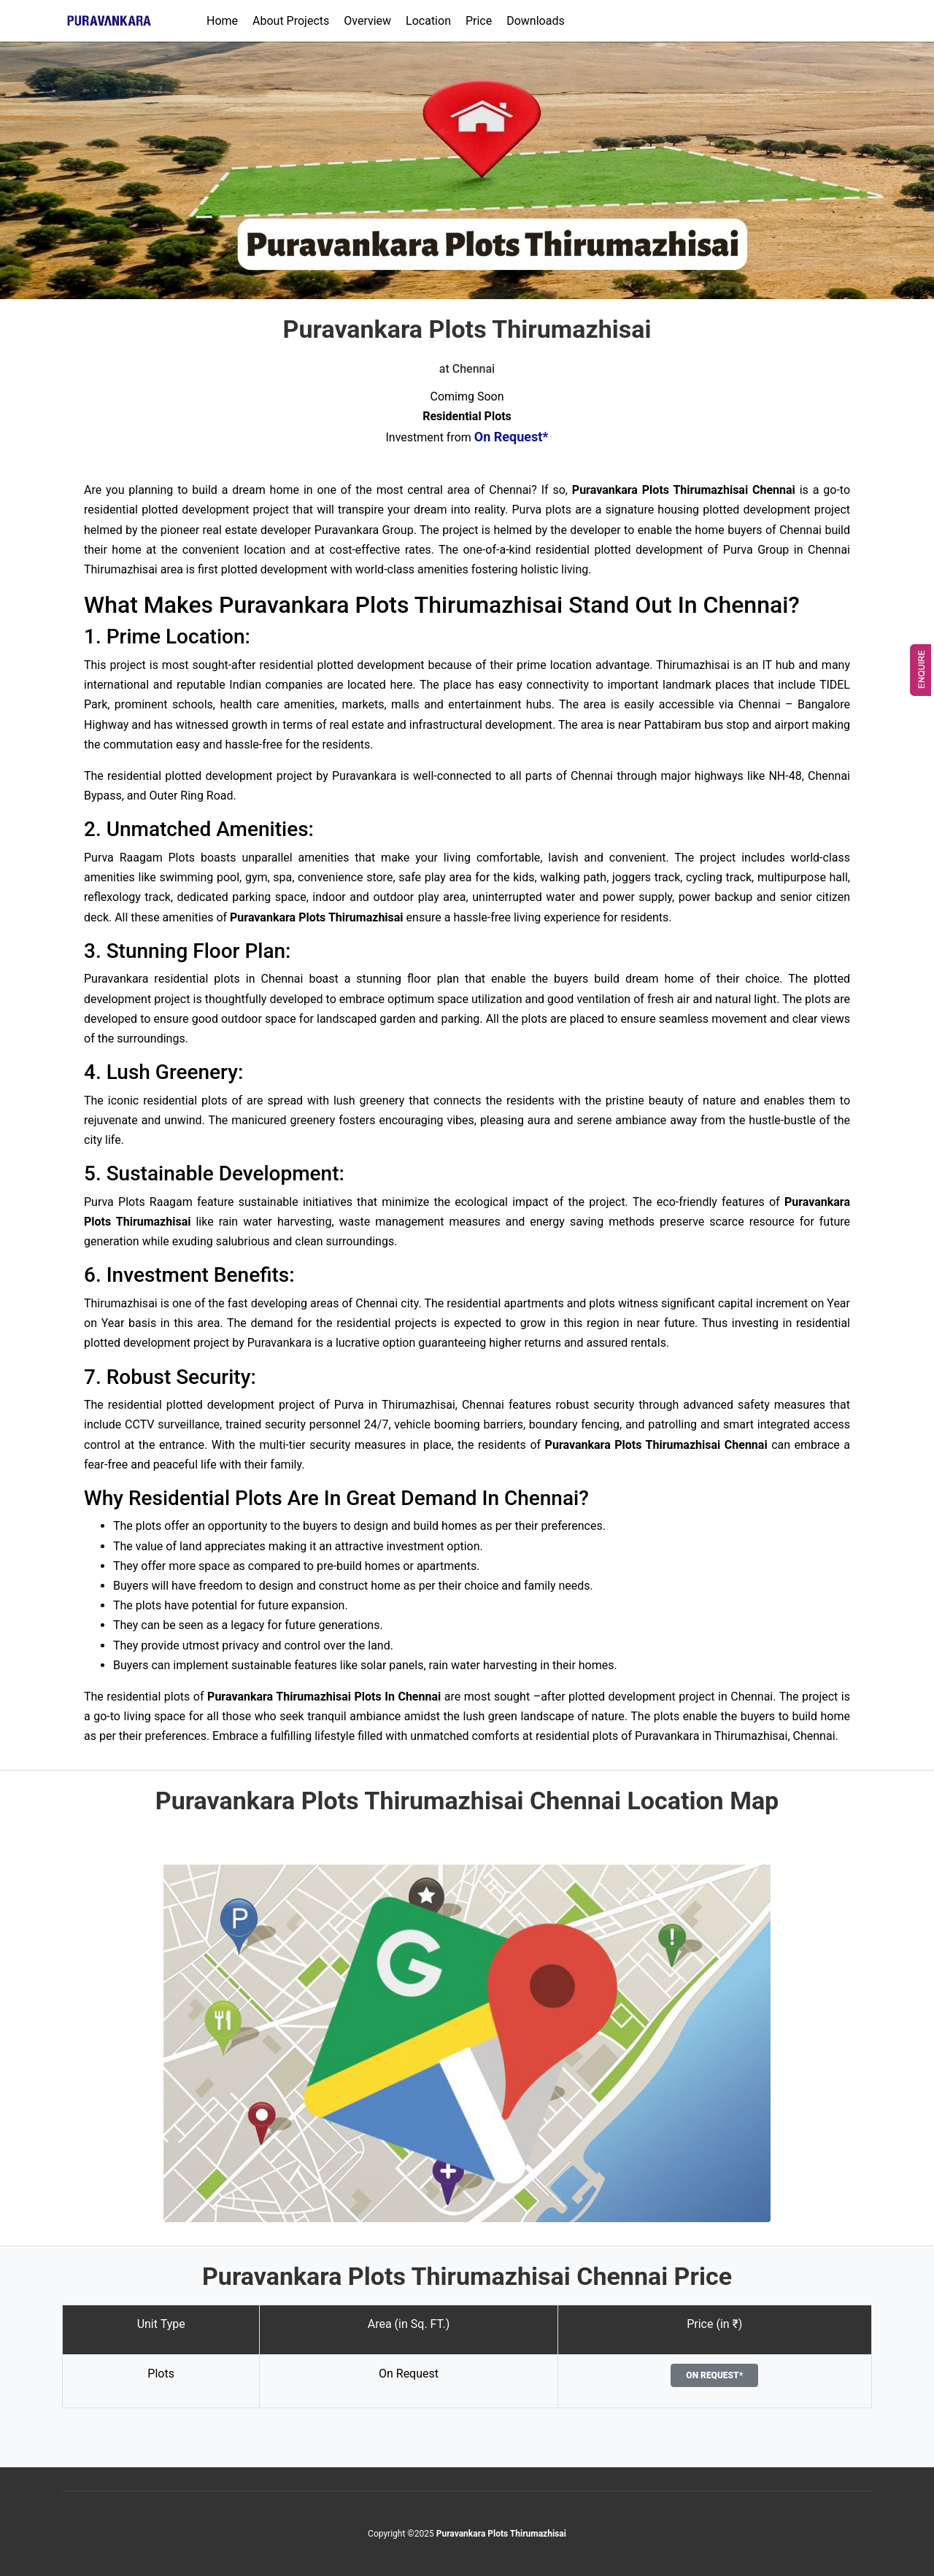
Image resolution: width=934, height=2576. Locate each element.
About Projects (290, 21)
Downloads (535, 21)
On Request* (714, 2375)
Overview (367, 21)
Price (479, 21)
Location (428, 21)
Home (222, 21)
